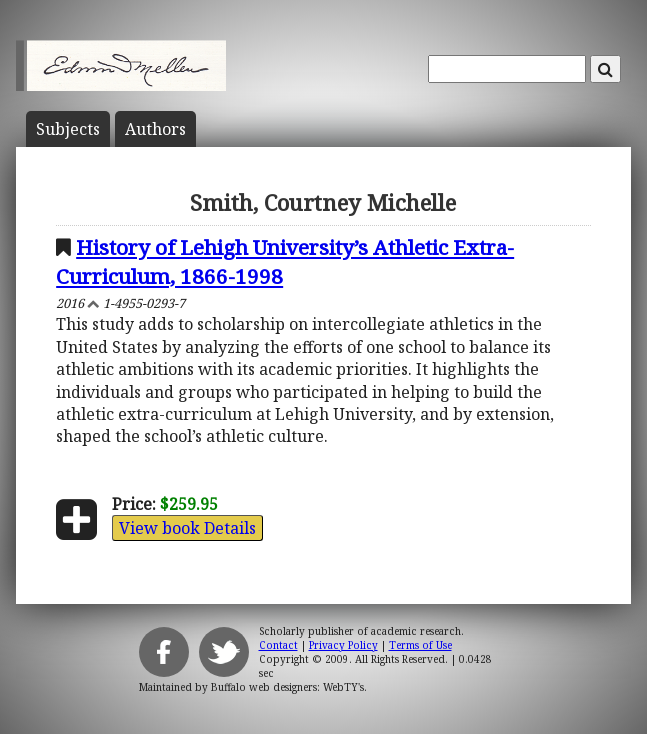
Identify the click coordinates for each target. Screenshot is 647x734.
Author (155, 129)
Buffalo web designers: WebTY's (287, 687)
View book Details (187, 528)
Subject (68, 129)
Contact (278, 645)
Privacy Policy (343, 645)
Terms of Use (420, 645)
